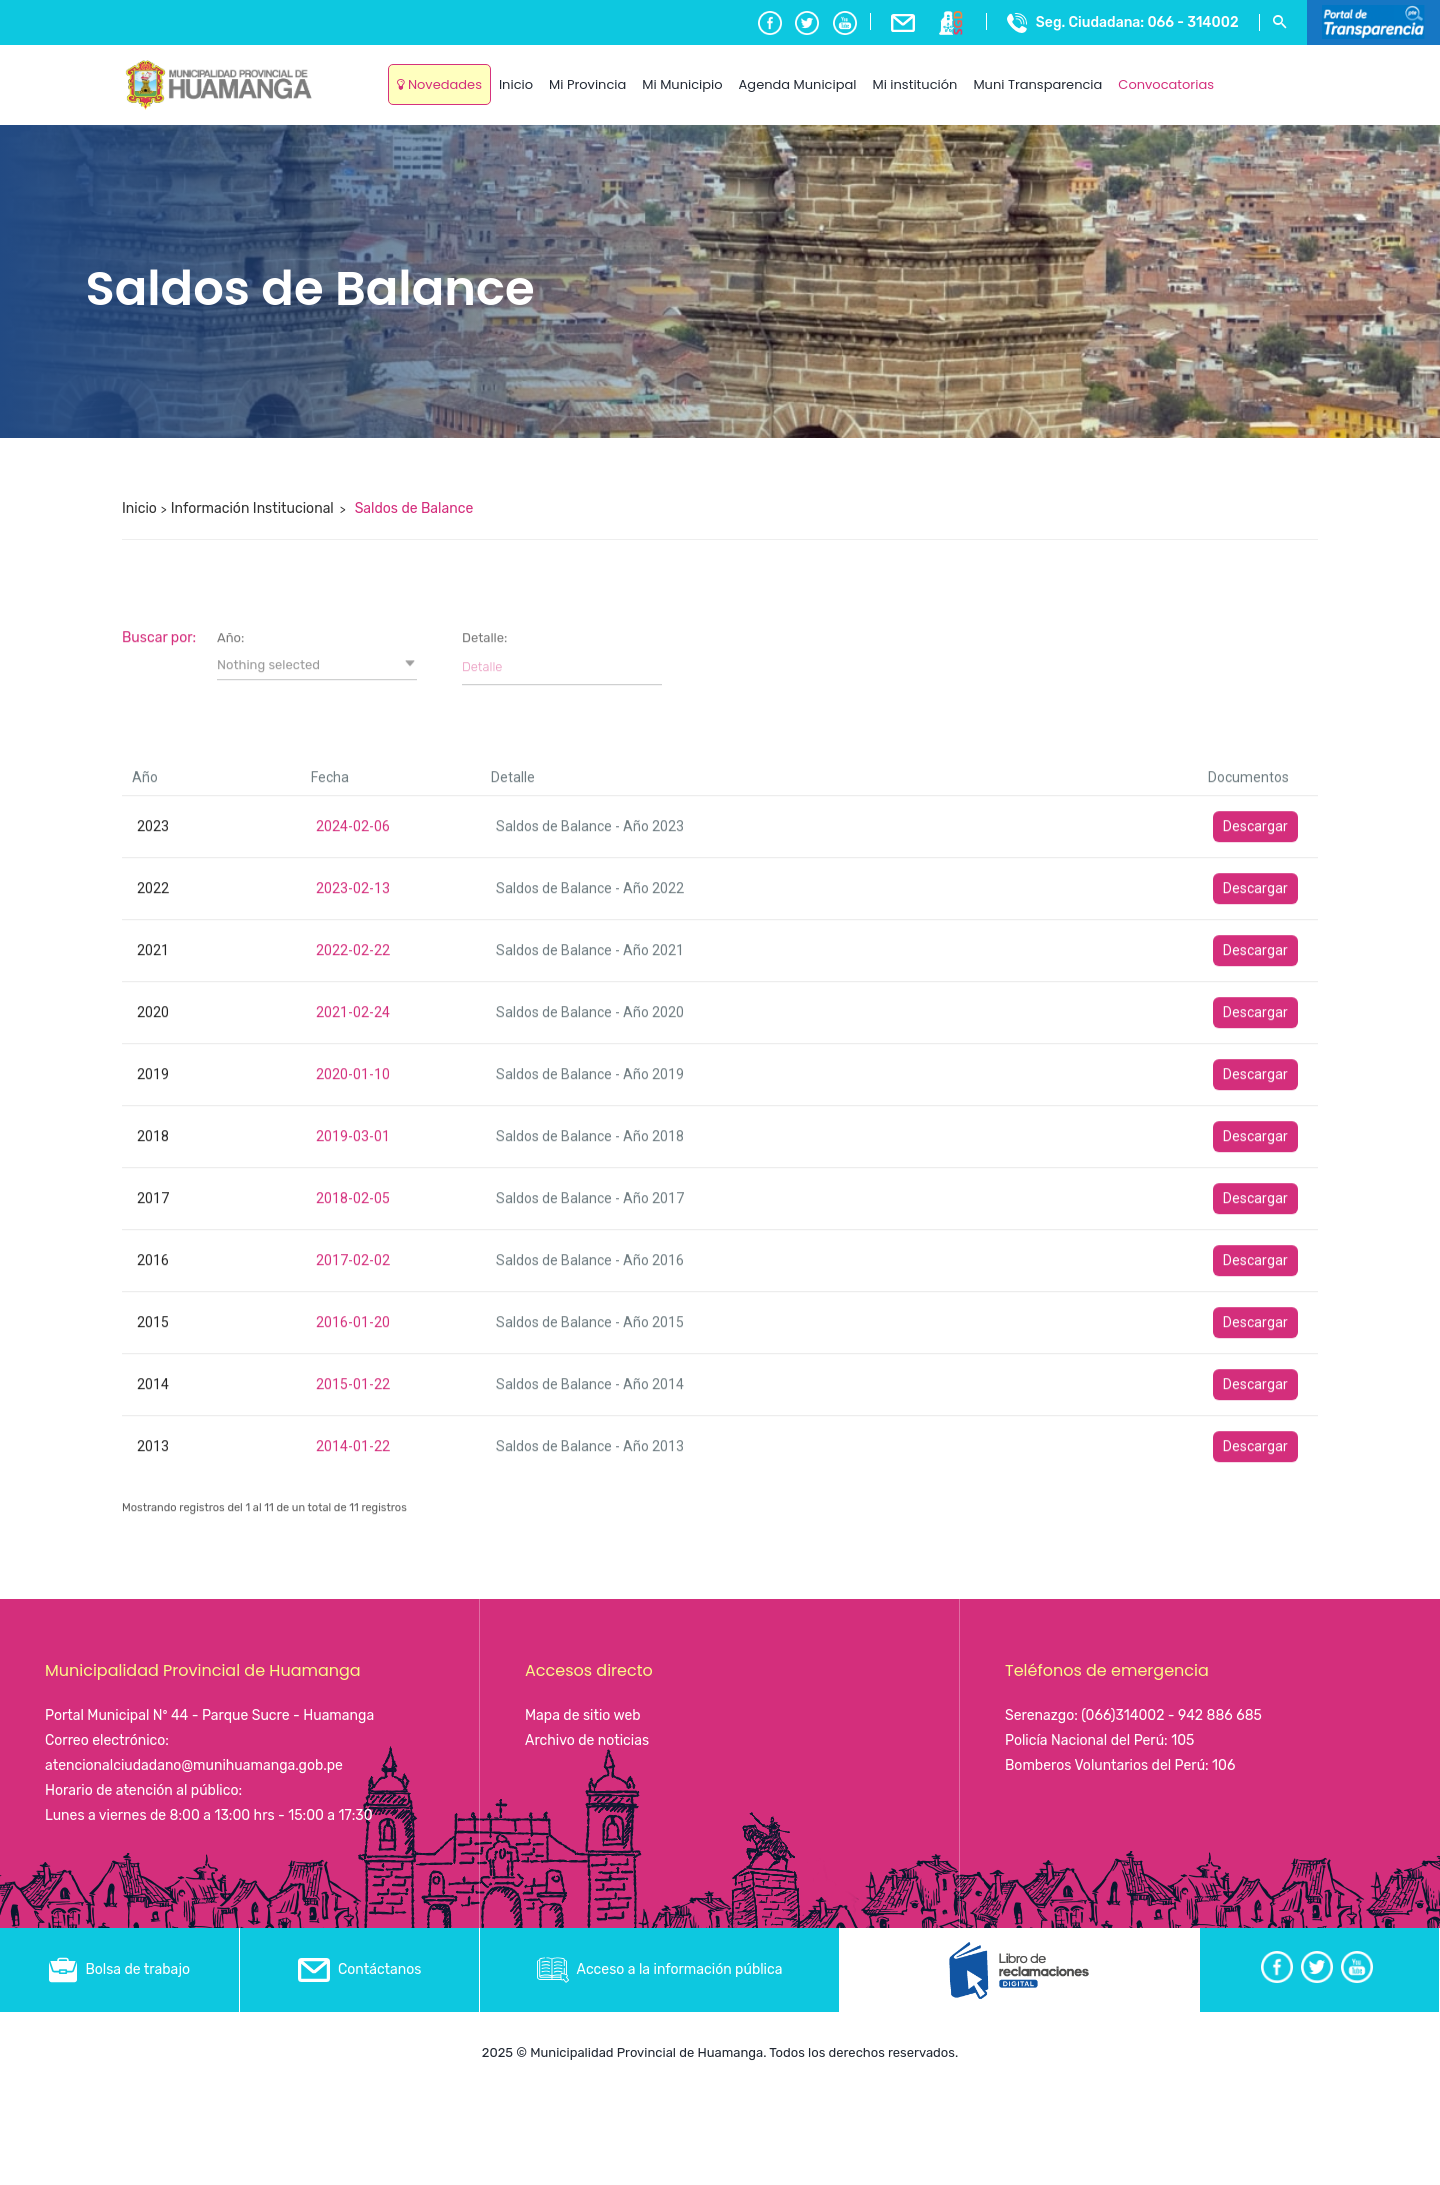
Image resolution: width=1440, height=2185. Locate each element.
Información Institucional (252, 508)
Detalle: (484, 1342)
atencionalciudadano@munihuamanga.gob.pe (194, 1765)
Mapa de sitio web (583, 1715)
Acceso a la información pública (660, 1969)
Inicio (139, 508)
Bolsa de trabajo (119, 1969)
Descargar (1255, 1531)
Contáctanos (360, 1969)
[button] (317, 1370)
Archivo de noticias (587, 1740)
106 (1223, 1765)
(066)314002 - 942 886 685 (1171, 1715)
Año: (230, 1342)
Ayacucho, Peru (1269, 69)
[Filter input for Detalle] (562, 1372)
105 (1182, 1740)
